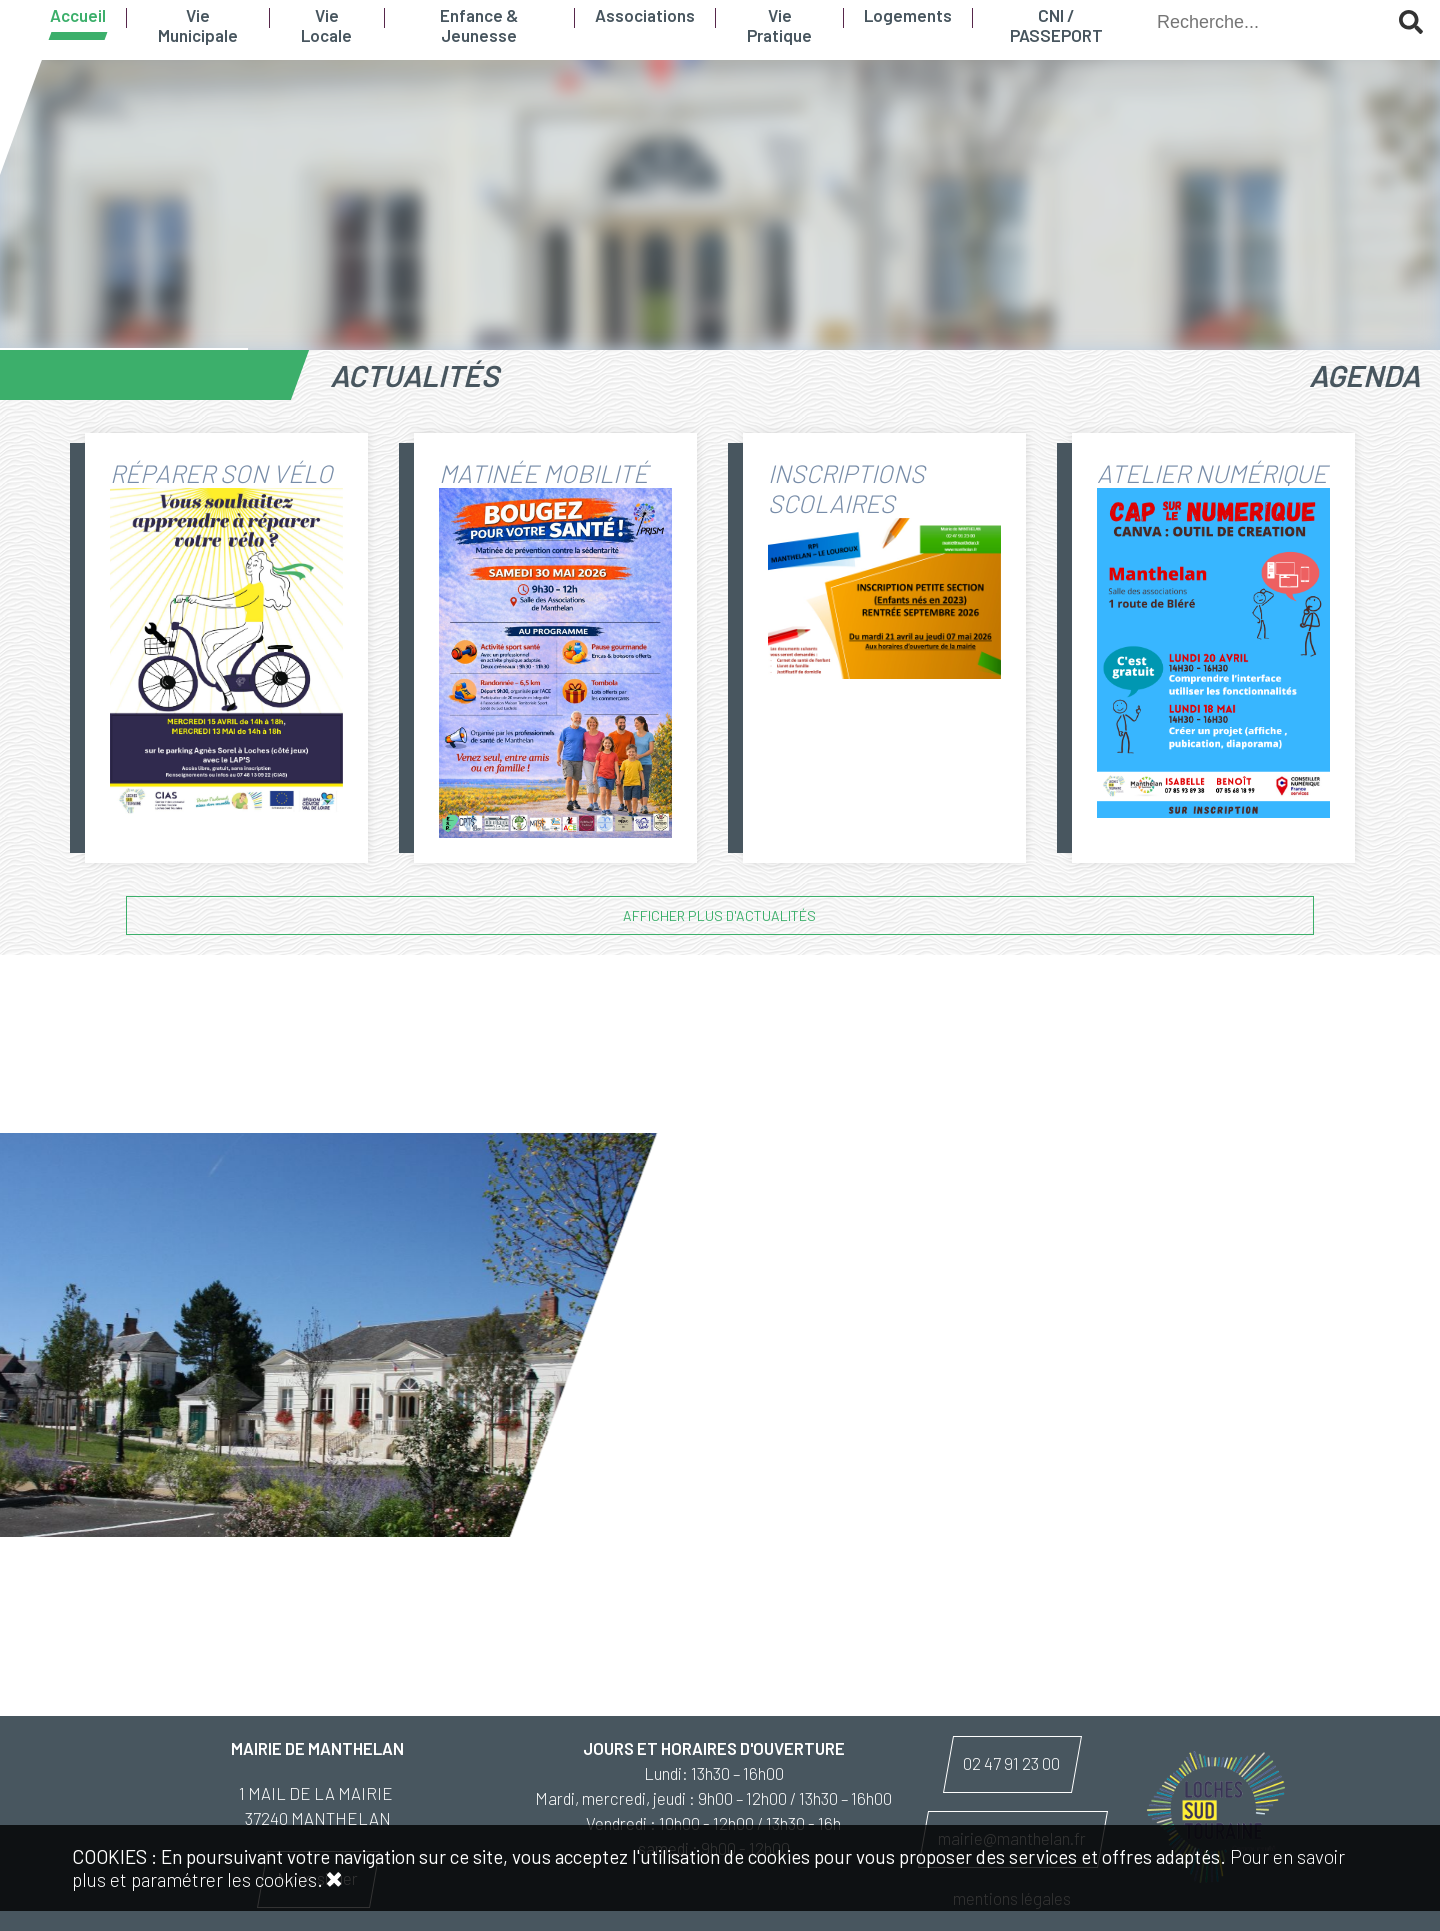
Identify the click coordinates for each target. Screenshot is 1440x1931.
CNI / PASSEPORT (1056, 25)
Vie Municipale (198, 25)
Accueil (78, 15)
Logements (908, 15)
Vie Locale (326, 25)
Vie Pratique (779, 25)
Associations (645, 15)
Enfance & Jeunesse (479, 25)
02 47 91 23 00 (1011, 1763)
